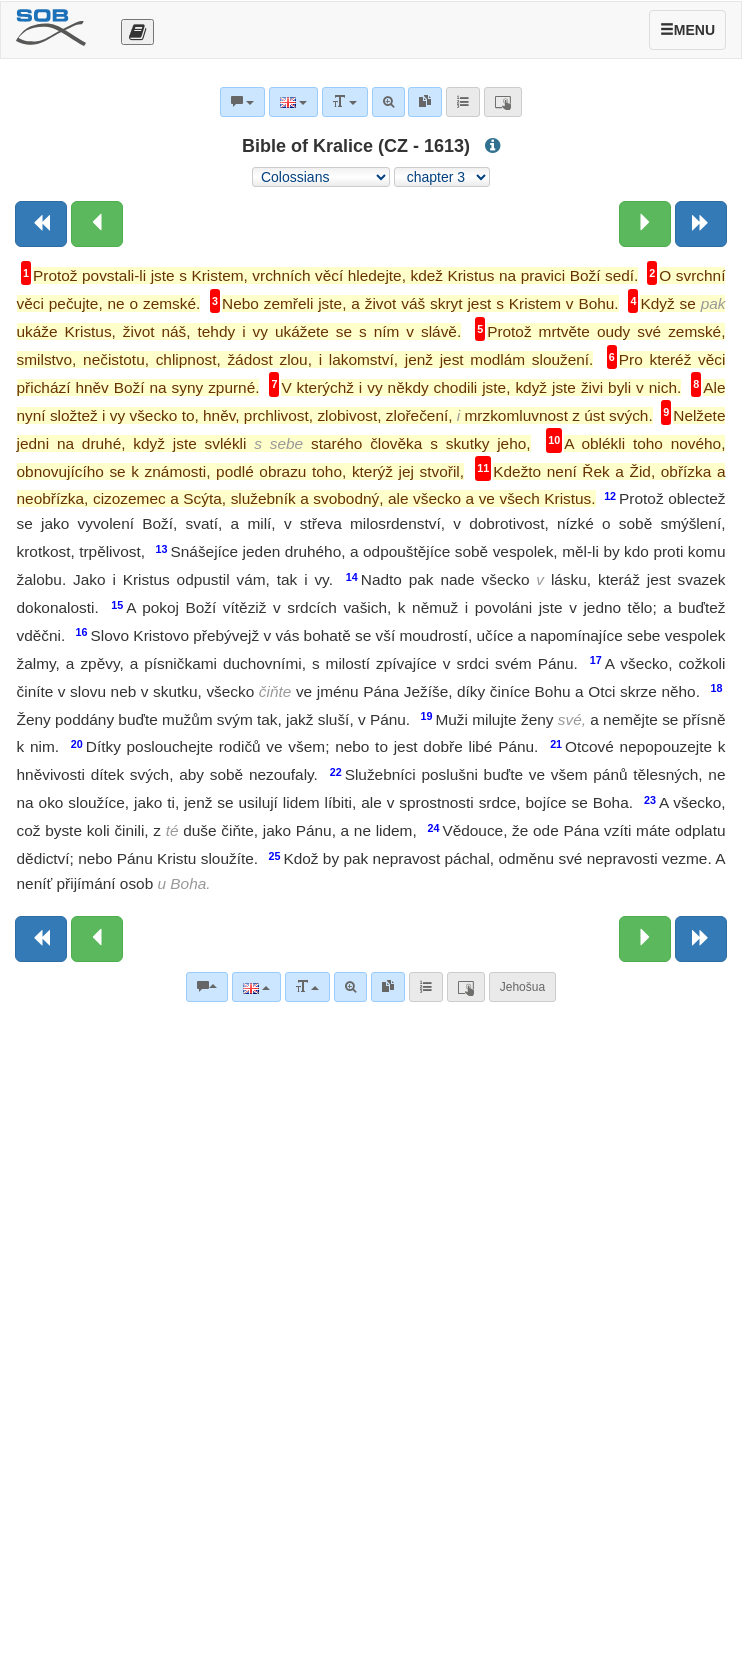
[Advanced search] (350, 987)
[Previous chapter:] (97, 224)
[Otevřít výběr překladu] (137, 32)
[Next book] (701, 224)
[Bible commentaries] (207, 987)
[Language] (256, 987)
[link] (388, 987)
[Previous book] (41, 224)
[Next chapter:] (645, 224)
